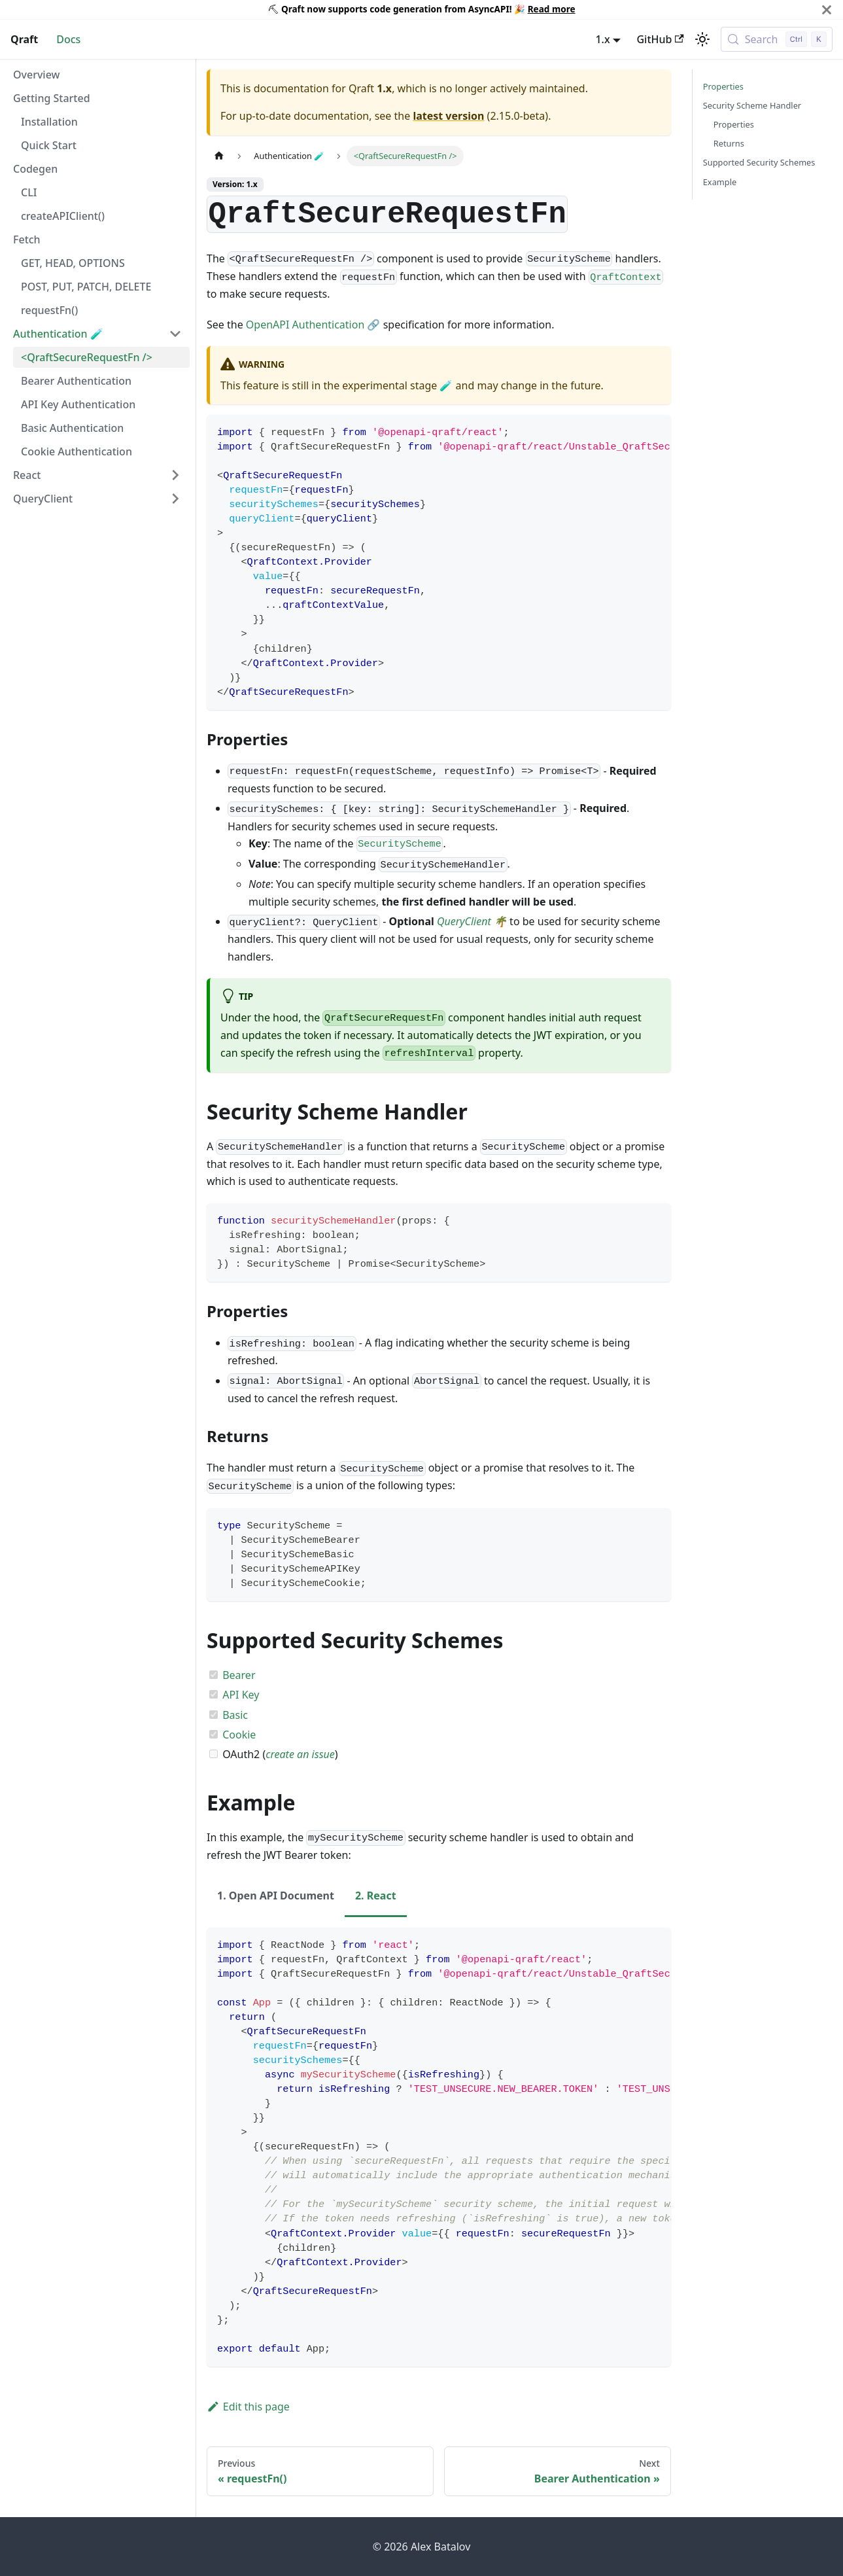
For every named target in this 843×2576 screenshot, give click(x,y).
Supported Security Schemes (759, 162)
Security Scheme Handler (752, 105)
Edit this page (248, 2406)
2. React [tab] (375, 1895)
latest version (448, 116)
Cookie (239, 1734)
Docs (68, 39)
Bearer (238, 1675)
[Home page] (219, 156)
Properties (723, 86)
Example (719, 182)
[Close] (826, 9)
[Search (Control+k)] (777, 39)
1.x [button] (602, 39)
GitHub (659, 39)
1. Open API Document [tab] (275, 1895)
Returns (729, 143)
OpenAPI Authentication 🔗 (313, 324)
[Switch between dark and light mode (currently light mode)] (702, 39)
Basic (235, 1715)
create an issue (300, 1754)
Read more (552, 9)
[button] (97, 333)
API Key (240, 1694)
